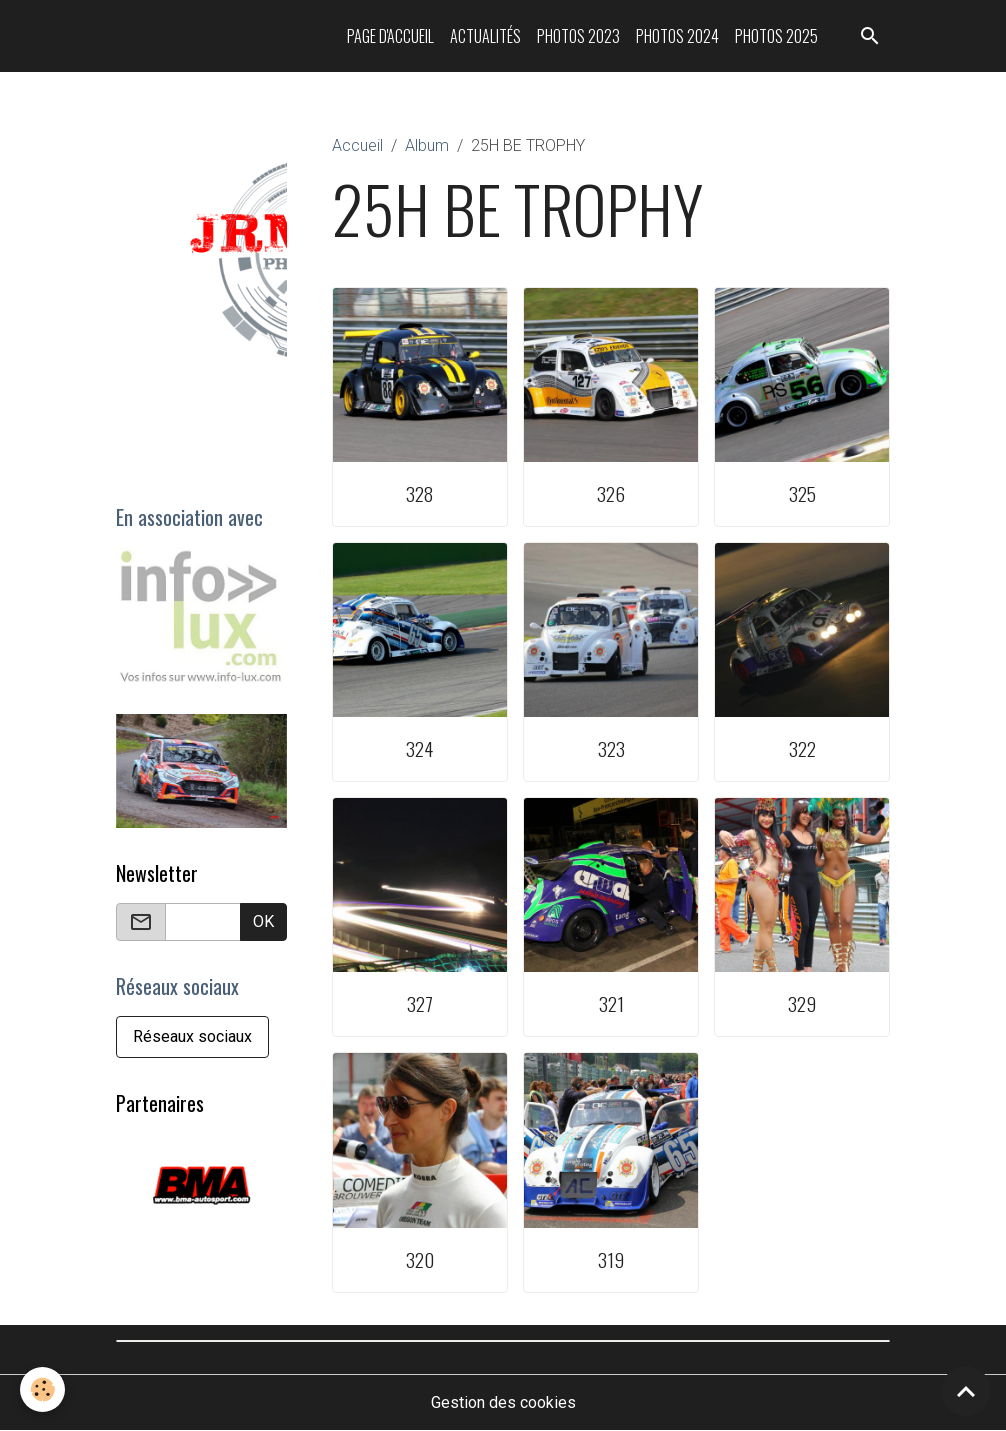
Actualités (485, 36)
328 (419, 493)
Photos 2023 (578, 36)
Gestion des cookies (503, 1402)
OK (263, 921)
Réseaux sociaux (192, 1036)
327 (420, 1003)
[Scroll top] (966, 1391)
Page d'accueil (390, 36)
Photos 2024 (677, 36)
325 (802, 493)
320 (420, 1259)
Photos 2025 (776, 36)
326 (611, 493)
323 (611, 748)
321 (611, 1003)
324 (419, 748)
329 (802, 1003)
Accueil (357, 145)
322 (802, 748)
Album (427, 145)
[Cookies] (42, 1389)
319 (611, 1259)
